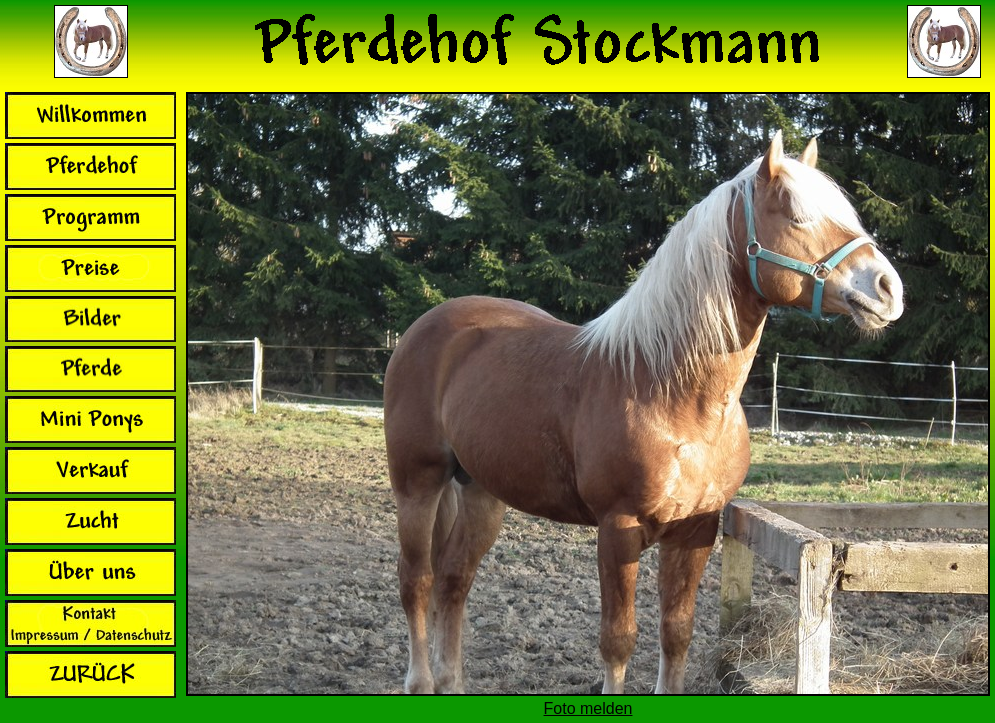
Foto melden (588, 708)
